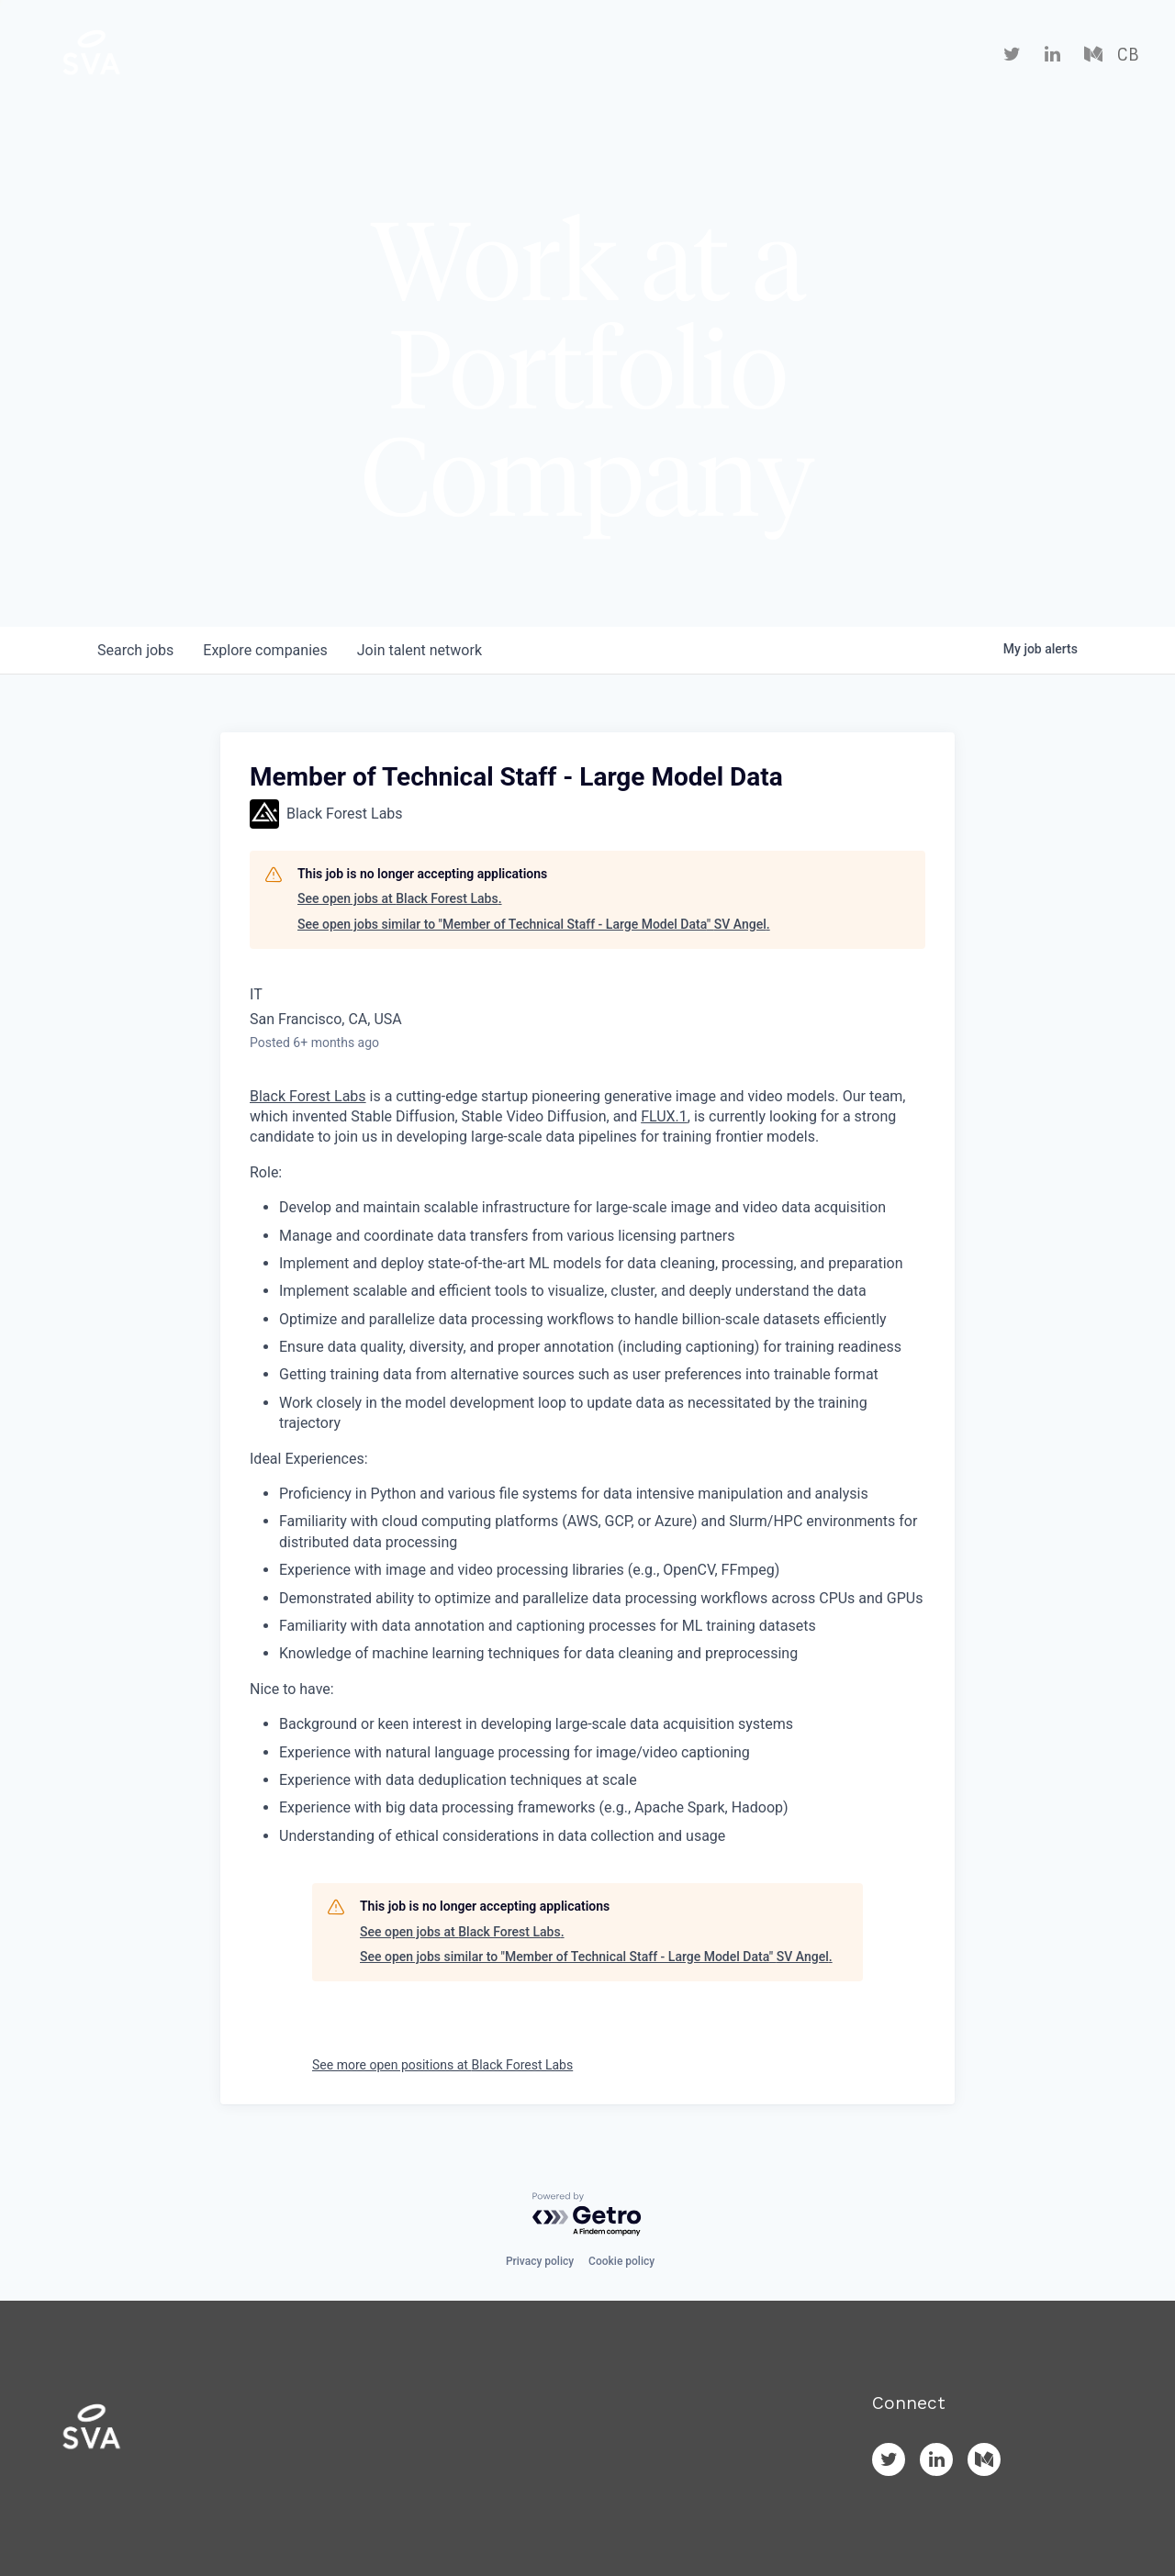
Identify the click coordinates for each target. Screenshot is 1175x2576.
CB (1127, 55)
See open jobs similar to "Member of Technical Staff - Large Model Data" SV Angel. (533, 924)
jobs (135, 650)
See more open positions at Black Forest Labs (442, 2064)
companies (265, 650)
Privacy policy (540, 2261)
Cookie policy (621, 2261)
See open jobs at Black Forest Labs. (399, 898)
